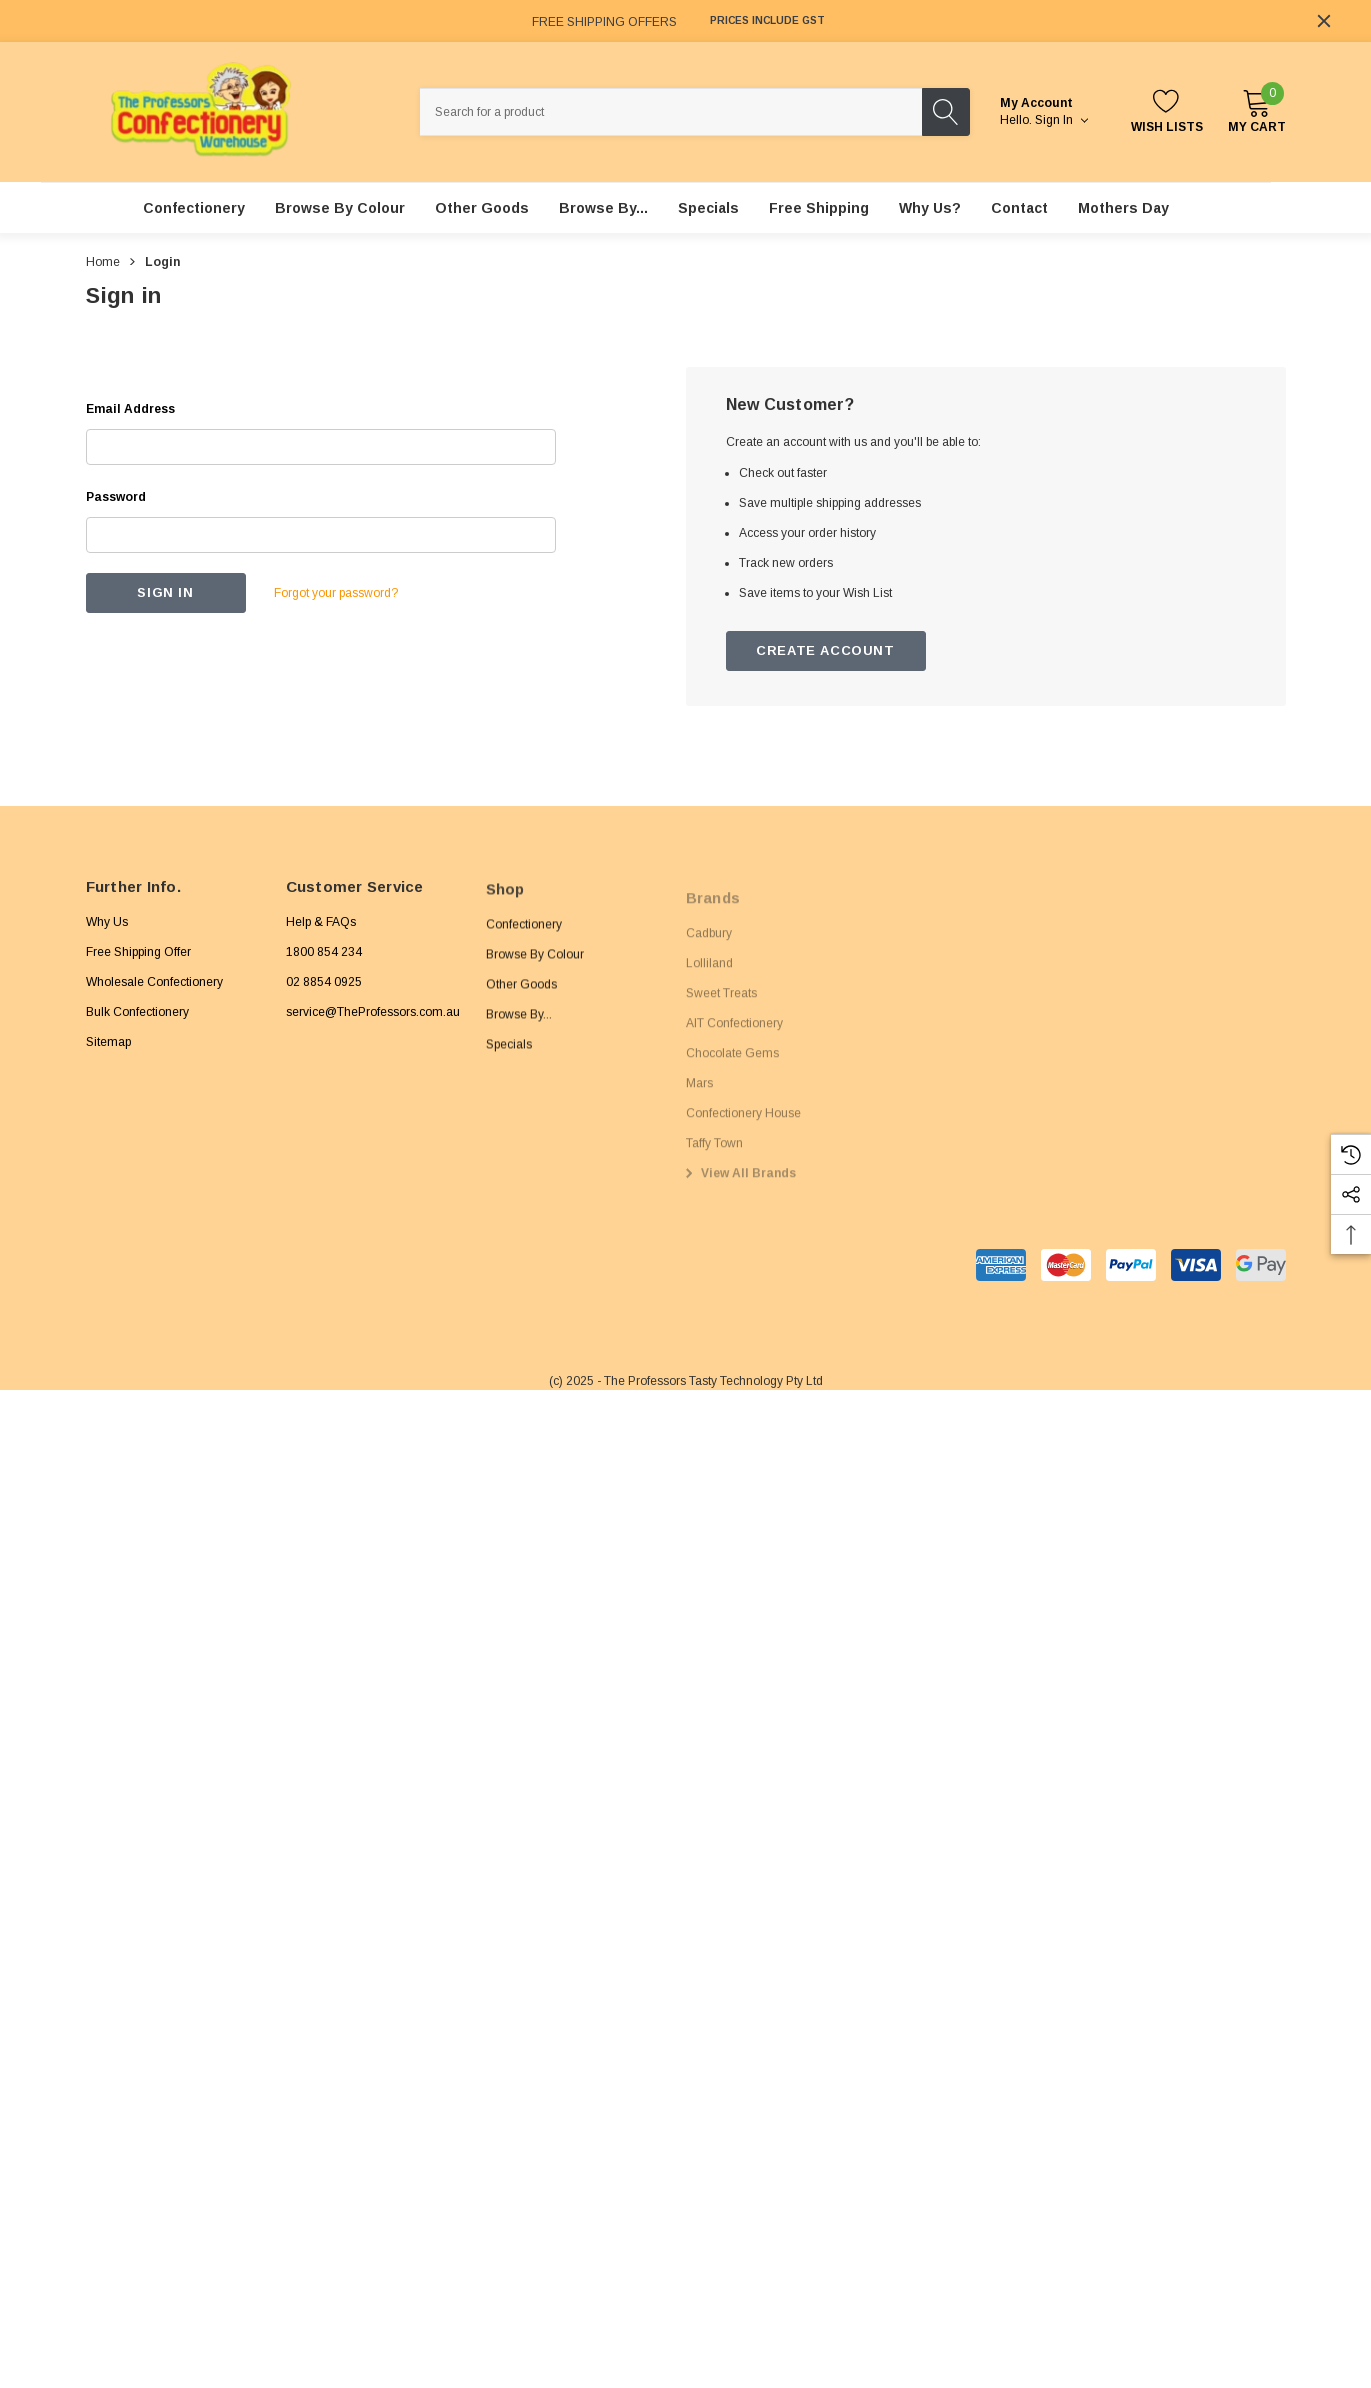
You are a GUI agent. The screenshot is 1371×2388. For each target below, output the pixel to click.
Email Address (130, 409)
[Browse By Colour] (340, 208)
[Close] (1324, 21)
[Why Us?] (930, 208)
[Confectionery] (194, 208)
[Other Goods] (482, 208)
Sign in (1061, 120)
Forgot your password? (336, 593)
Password (116, 497)
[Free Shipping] (819, 208)
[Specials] (708, 208)
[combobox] (671, 112)
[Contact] (1019, 208)
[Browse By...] (603, 208)
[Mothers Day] (1123, 208)
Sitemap (108, 1053)
